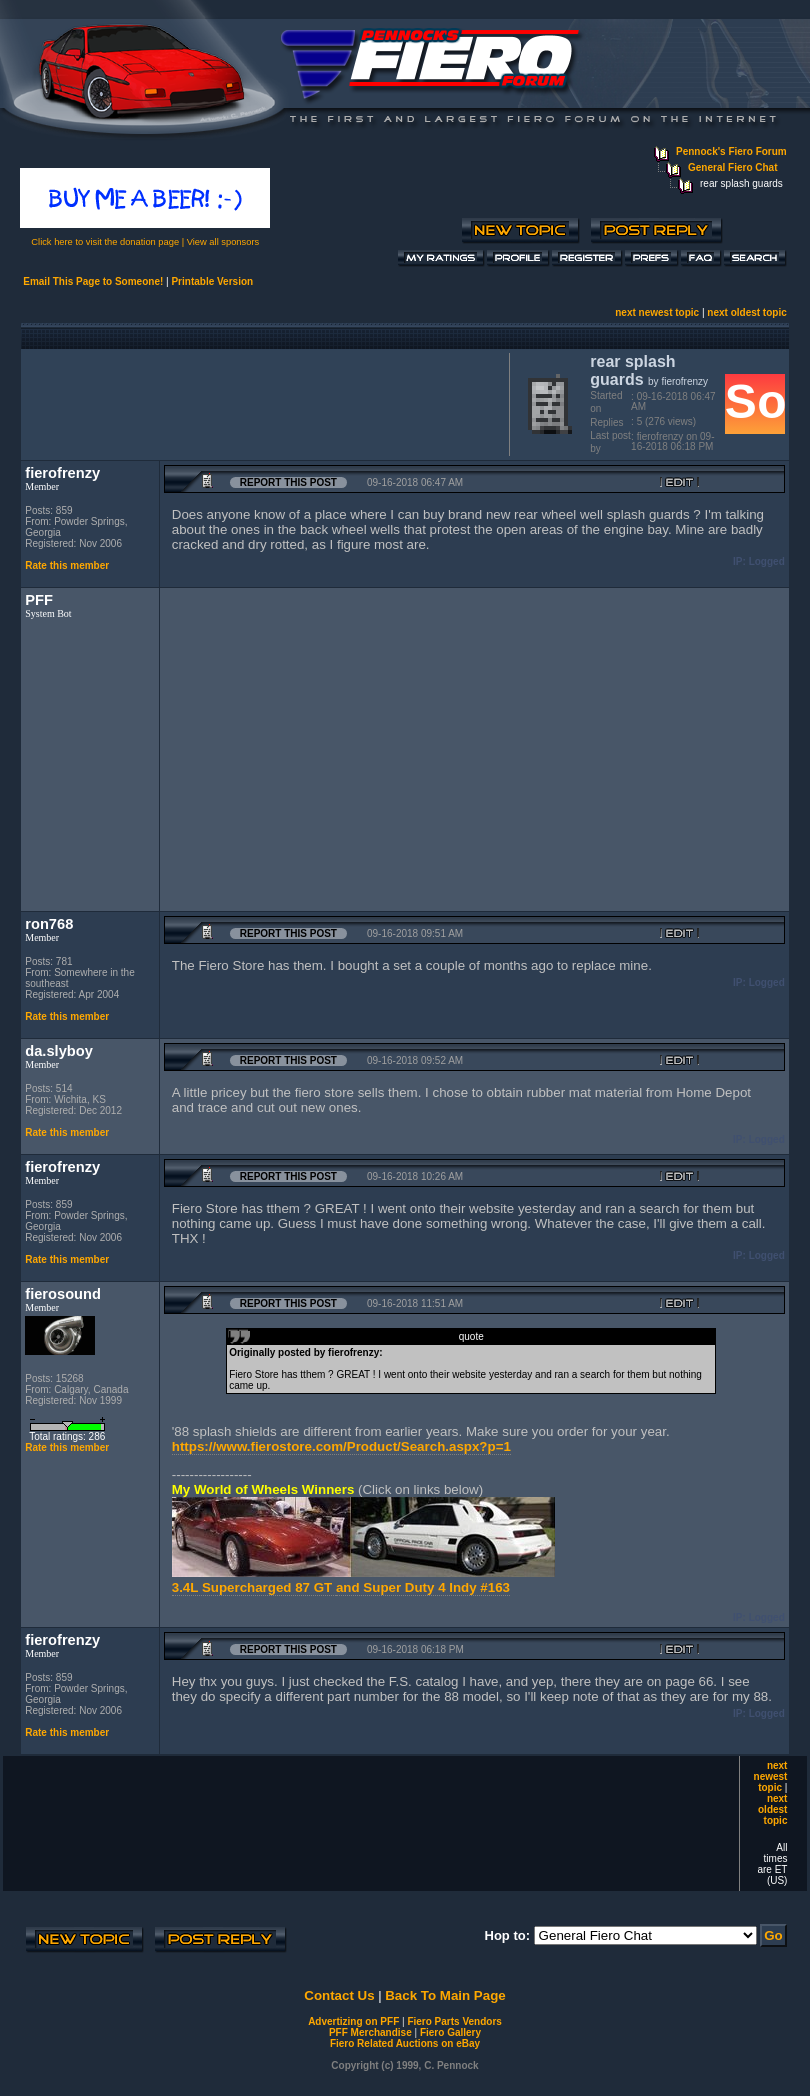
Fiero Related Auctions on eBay (405, 2043)
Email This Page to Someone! (93, 281)
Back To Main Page (445, 1995)
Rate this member (67, 565)
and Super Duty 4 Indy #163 (423, 1587)
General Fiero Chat (732, 167)
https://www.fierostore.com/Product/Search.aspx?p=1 (341, 1446)
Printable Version (212, 281)
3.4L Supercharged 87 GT (254, 1587)
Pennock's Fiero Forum (731, 151)
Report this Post (288, 482)
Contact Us (339, 1995)
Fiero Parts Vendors (454, 2021)
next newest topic (657, 312)
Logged (767, 561)
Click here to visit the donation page (105, 242)
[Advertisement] (261, 402)
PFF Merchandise (370, 2032)
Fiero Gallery (450, 2032)
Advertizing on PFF (353, 2021)
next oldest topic (746, 312)
